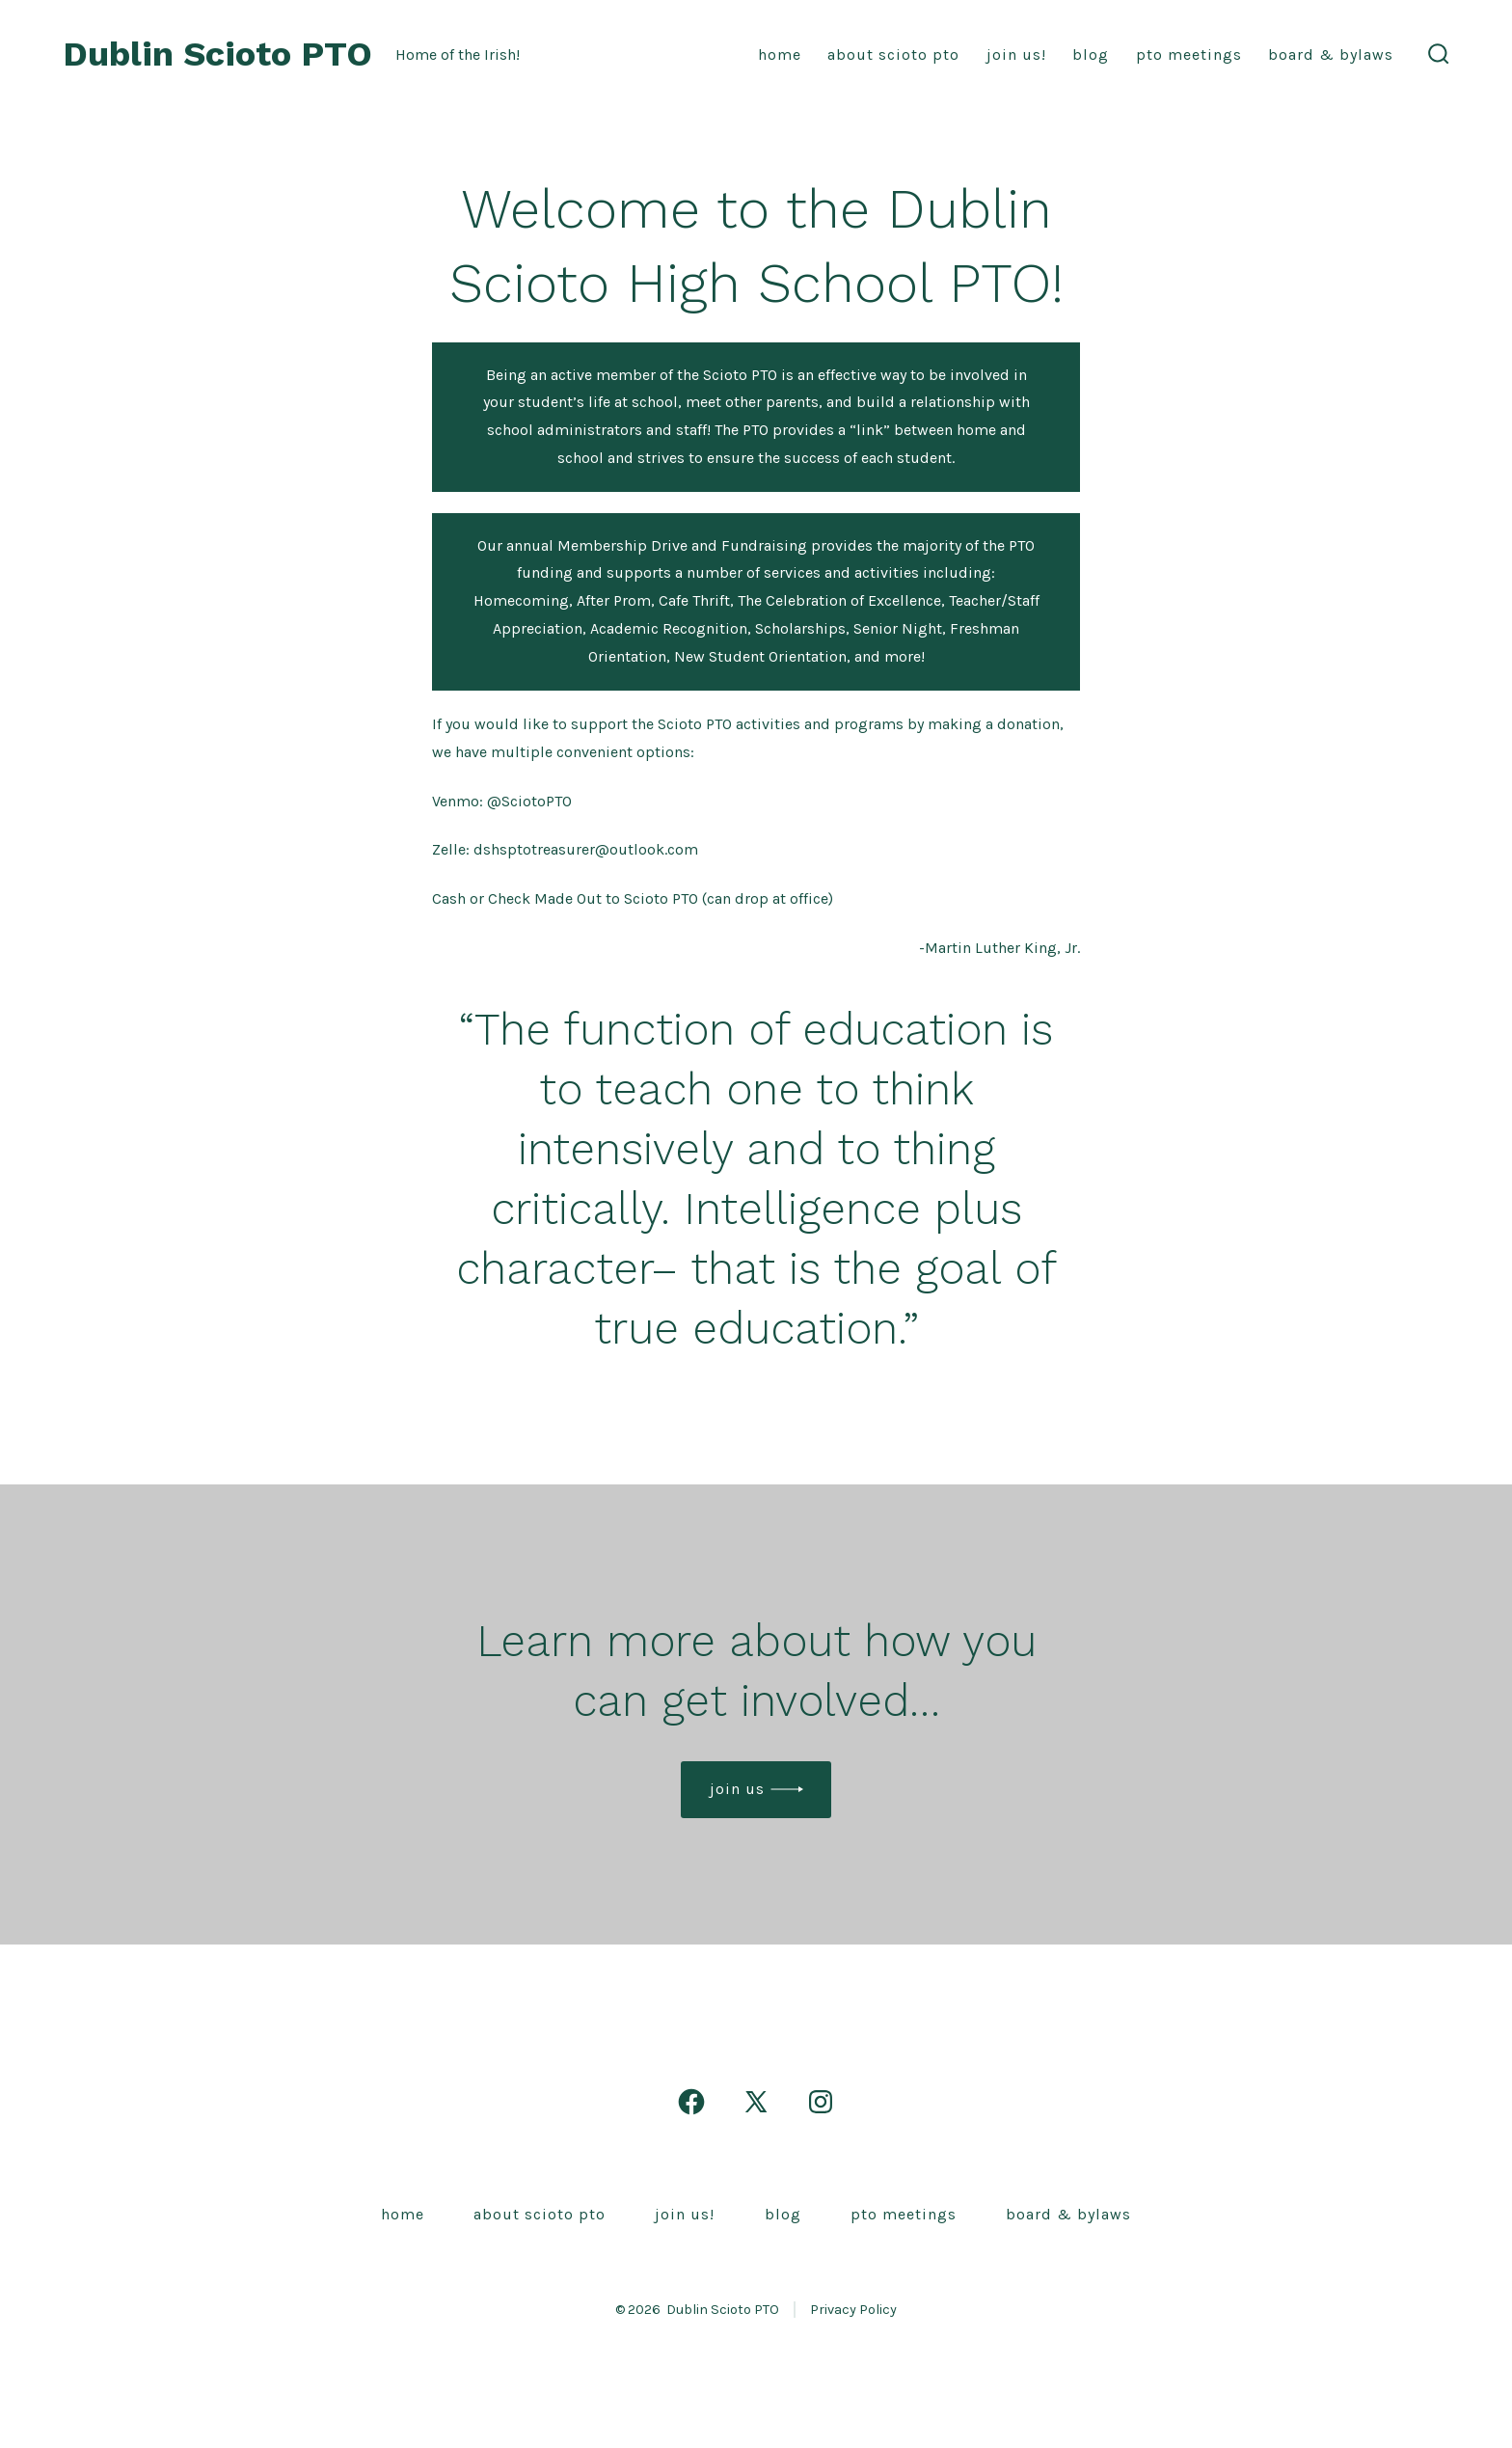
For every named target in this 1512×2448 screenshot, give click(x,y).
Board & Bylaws (1330, 54)
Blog (1090, 54)
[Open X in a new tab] (756, 2102)
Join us (737, 1789)
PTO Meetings (1189, 54)
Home (779, 54)
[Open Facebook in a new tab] (691, 2102)
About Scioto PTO (893, 54)
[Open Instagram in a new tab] (820, 2102)
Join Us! (1016, 54)
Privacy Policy (853, 2309)
